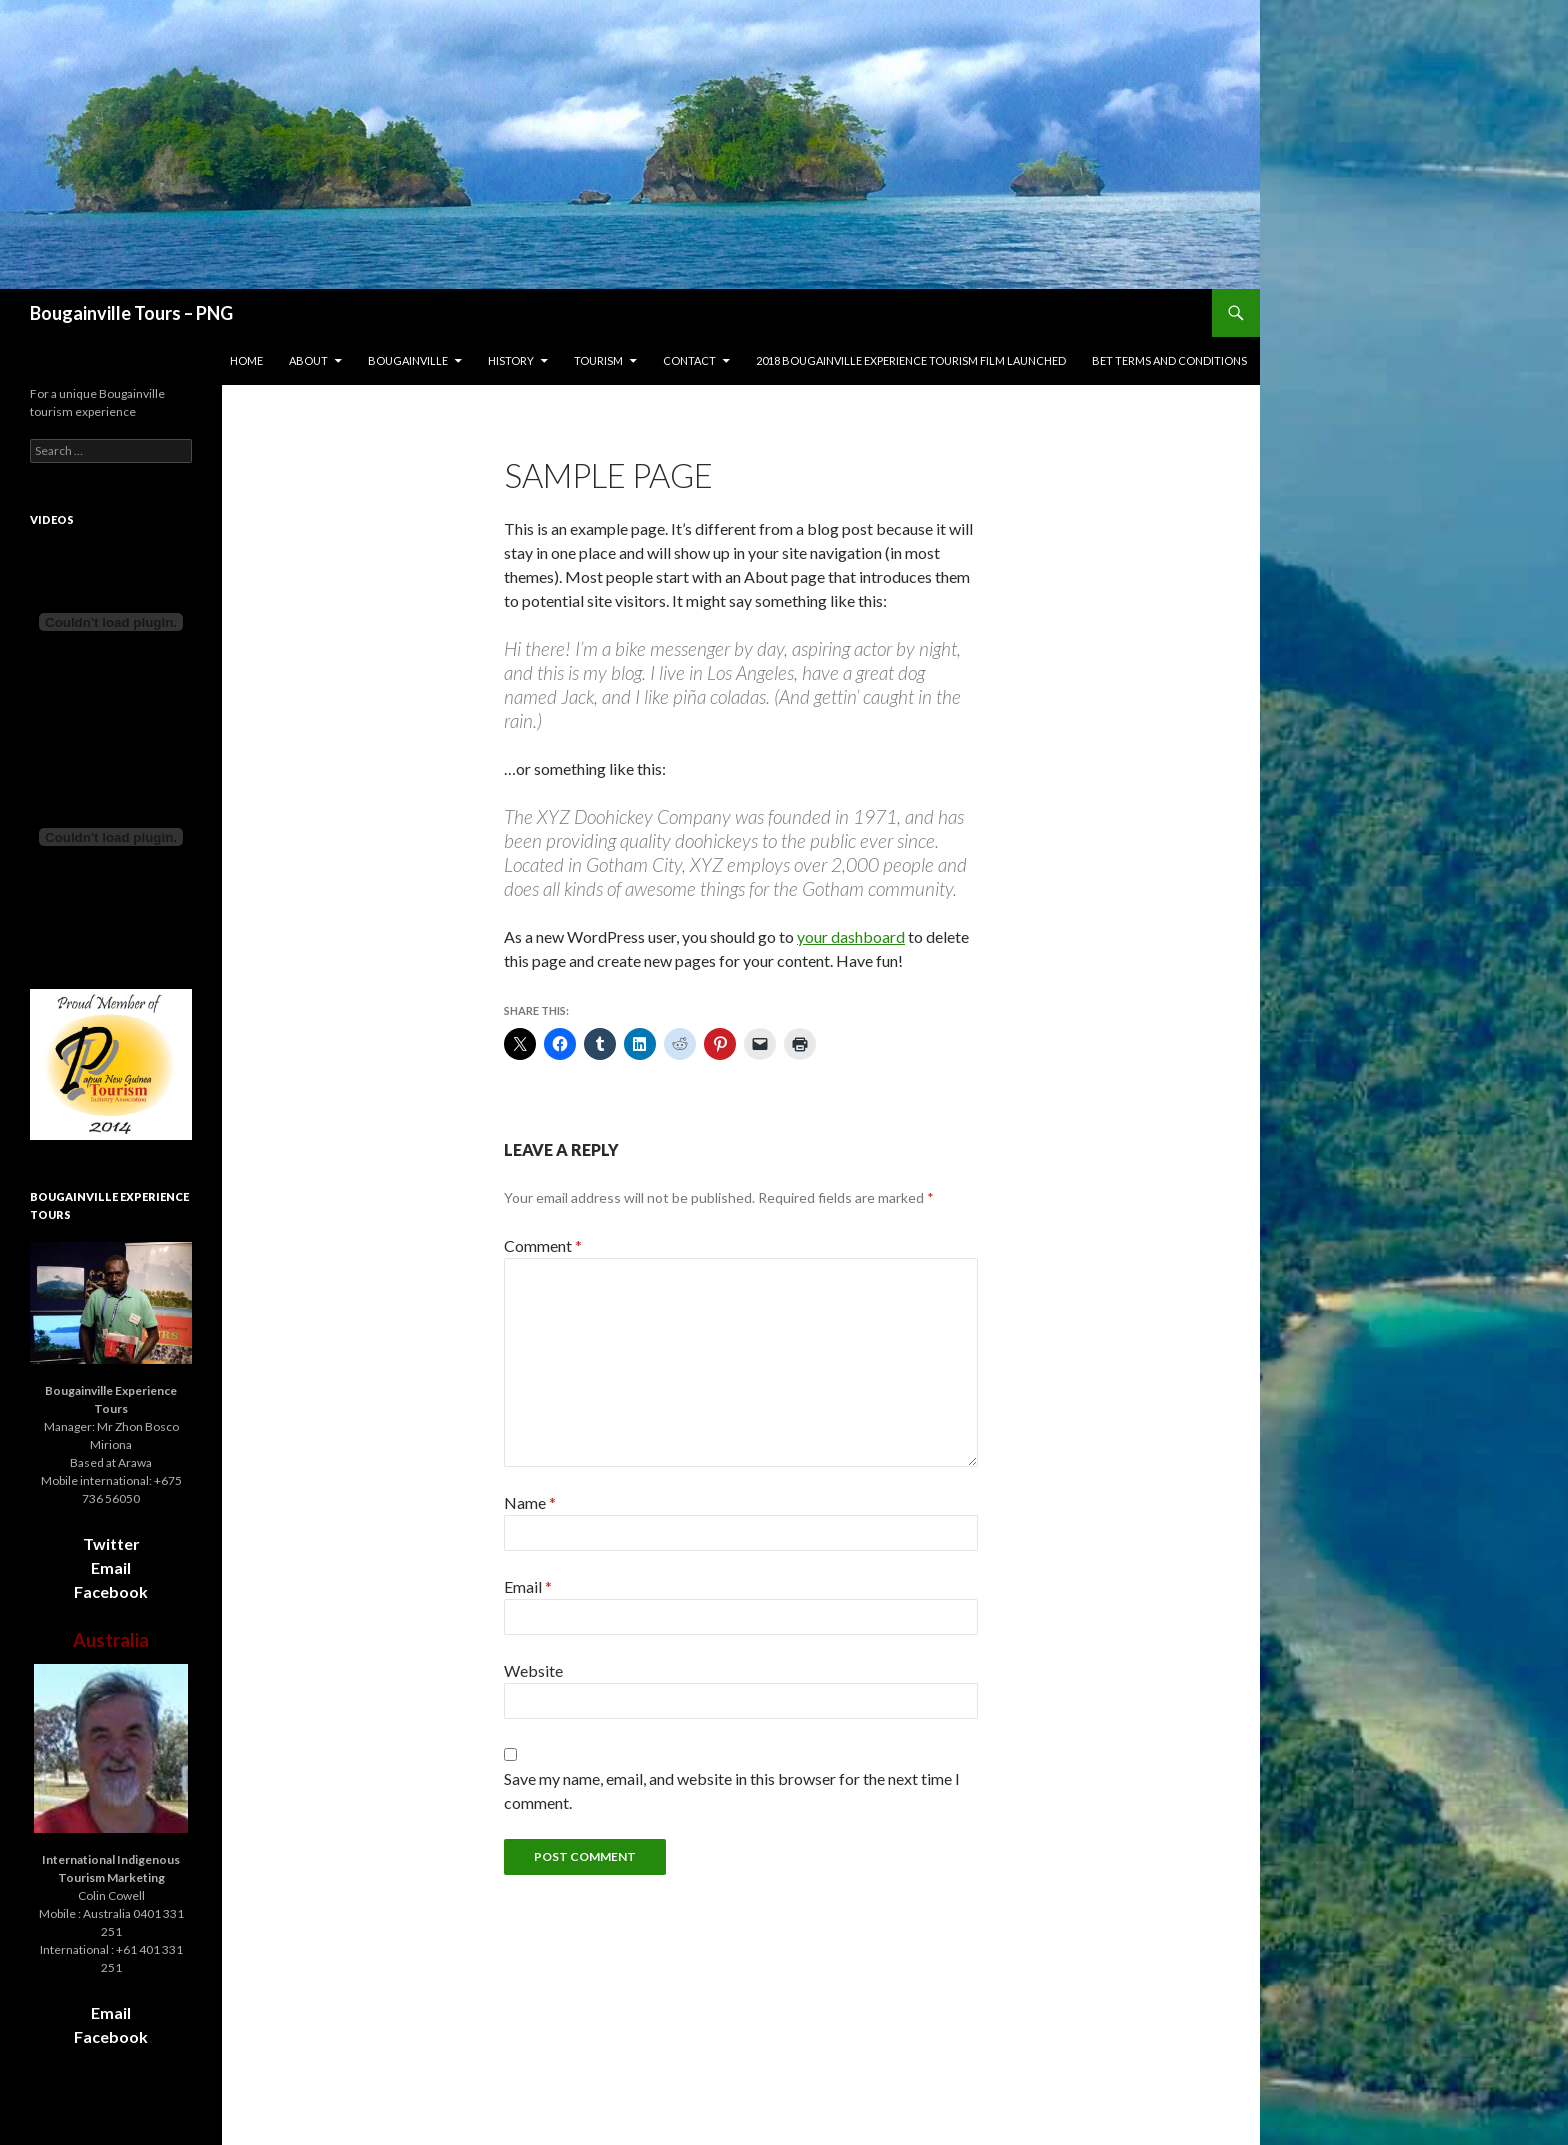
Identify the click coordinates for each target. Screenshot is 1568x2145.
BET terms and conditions (1169, 360)
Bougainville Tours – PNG (131, 313)
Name (530, 1502)
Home (246, 360)
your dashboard (851, 936)
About (308, 360)
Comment (543, 1245)
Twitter (111, 1543)
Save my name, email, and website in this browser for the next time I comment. (732, 1790)
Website (533, 1670)
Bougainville (408, 360)
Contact (689, 360)
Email (528, 1586)
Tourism (598, 360)
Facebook (111, 1591)
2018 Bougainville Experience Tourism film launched (911, 360)
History (511, 360)
